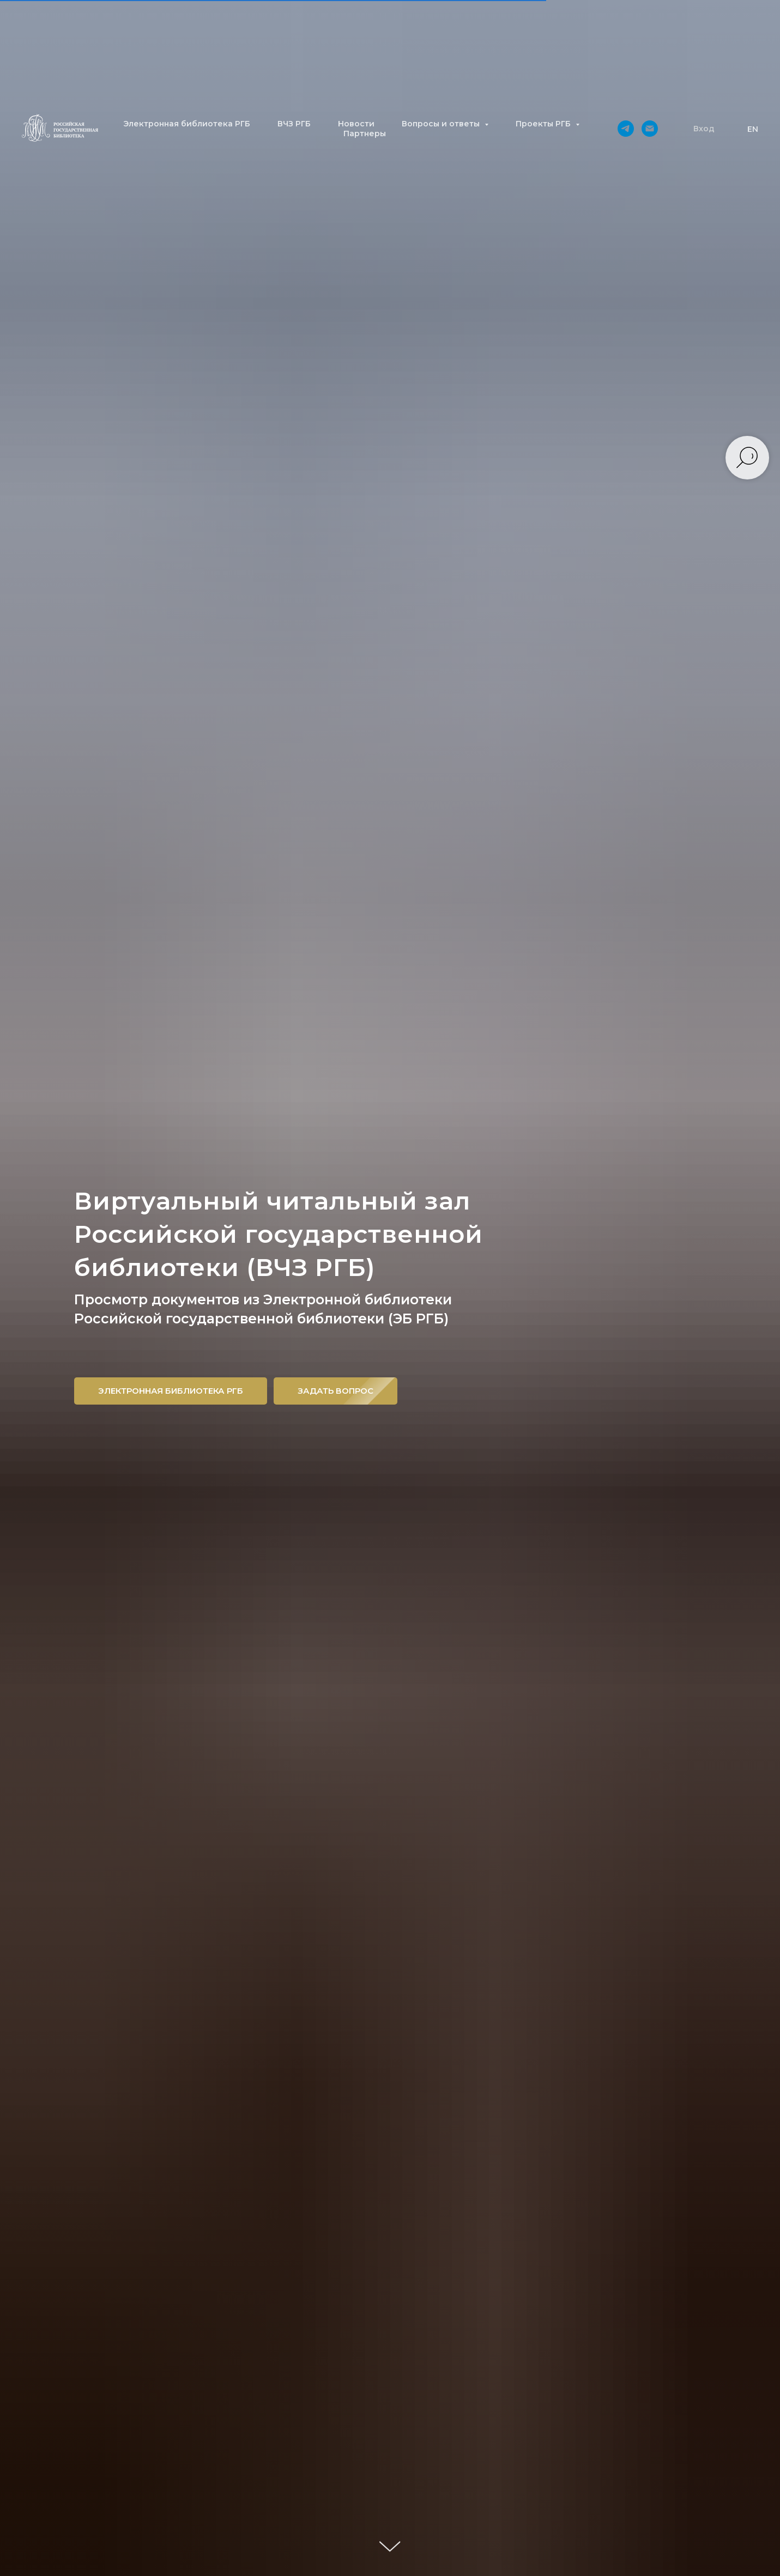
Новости (356, 124)
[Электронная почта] (650, 128)
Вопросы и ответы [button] (442, 124)
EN (752, 129)
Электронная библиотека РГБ (186, 124)
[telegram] (626, 128)
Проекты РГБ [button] (544, 124)
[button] (704, 128)
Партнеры (364, 133)
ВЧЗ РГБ (294, 124)
